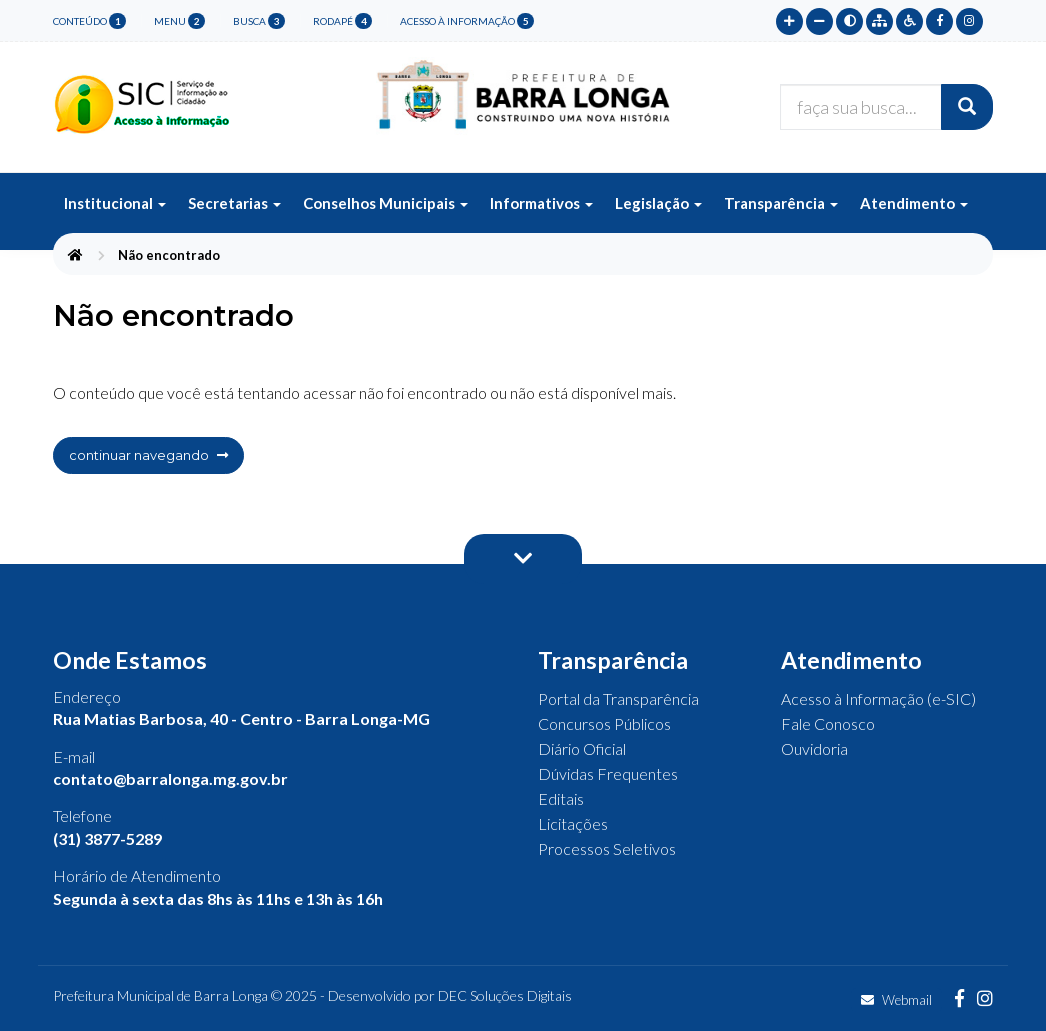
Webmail (896, 1000)
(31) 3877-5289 (107, 838)
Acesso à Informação (467, 21)
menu (179, 21)
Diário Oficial (582, 748)
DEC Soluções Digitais (505, 995)
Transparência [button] (781, 203)
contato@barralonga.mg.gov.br (170, 778)
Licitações (573, 823)
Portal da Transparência (618, 698)
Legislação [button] (658, 203)
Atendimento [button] (914, 203)
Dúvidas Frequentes (608, 773)
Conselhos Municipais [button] (385, 203)
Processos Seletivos (607, 848)
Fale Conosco (828, 723)
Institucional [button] (115, 203)
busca (259, 21)
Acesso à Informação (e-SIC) (878, 698)
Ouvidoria (814, 748)
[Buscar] (967, 107)
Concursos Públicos (604, 723)
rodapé (342, 21)
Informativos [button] (541, 203)
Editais (561, 798)
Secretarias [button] (234, 203)
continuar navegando (148, 455)
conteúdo (89, 21)
